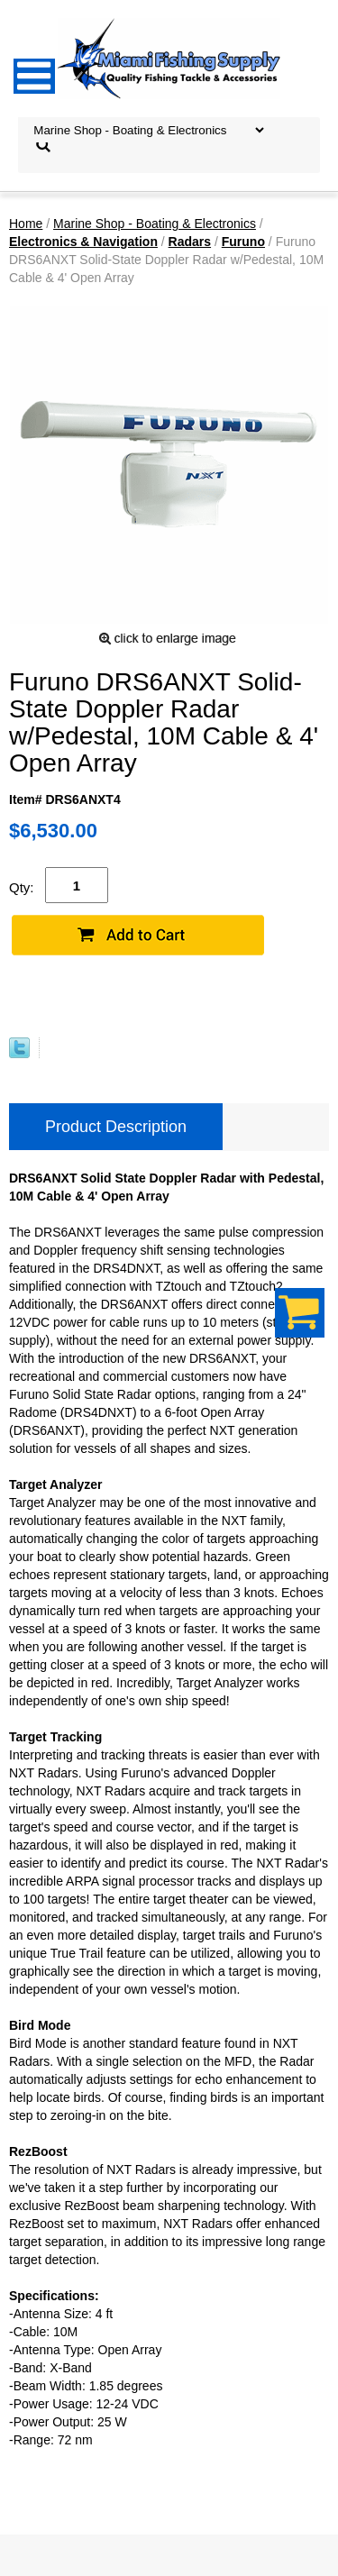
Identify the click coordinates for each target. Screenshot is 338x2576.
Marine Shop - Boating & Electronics (154, 223)
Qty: (21, 887)
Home (25, 223)
